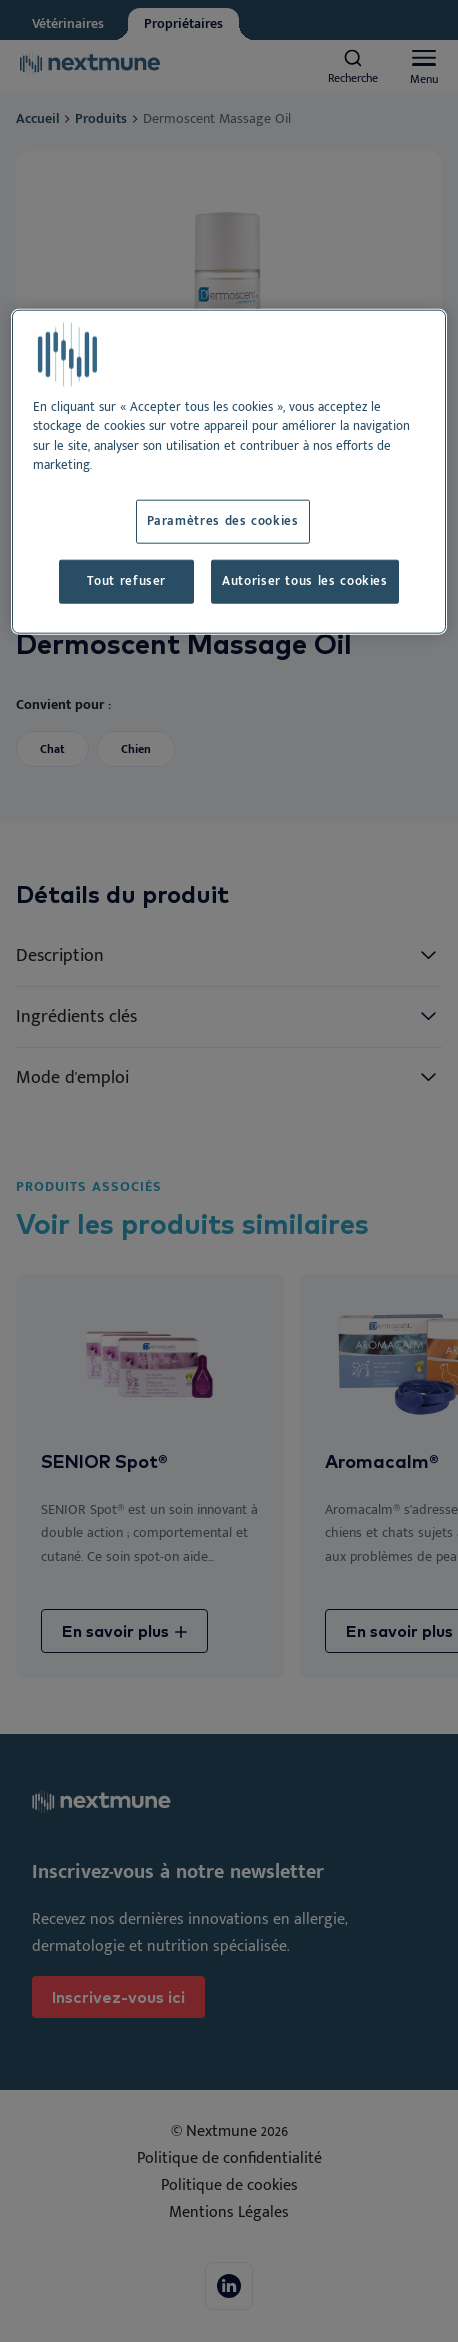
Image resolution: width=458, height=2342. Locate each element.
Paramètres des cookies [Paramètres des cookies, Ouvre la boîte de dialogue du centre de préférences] (223, 521)
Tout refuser (126, 581)
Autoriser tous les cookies (305, 581)
